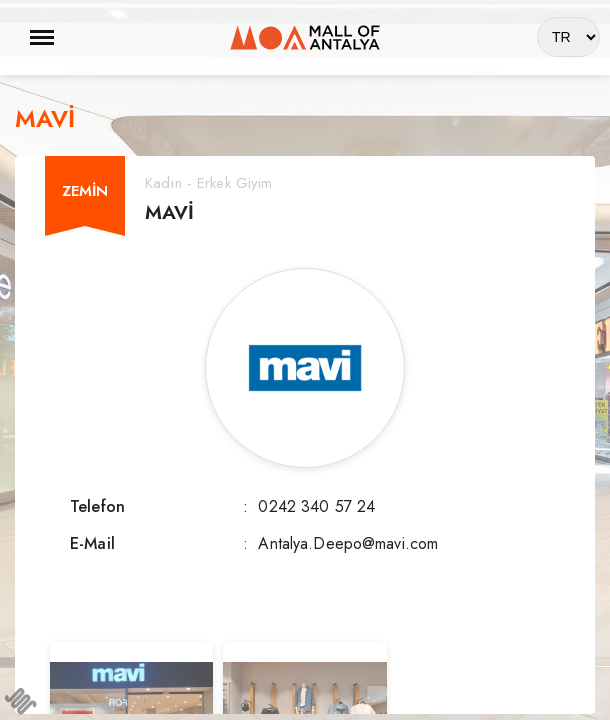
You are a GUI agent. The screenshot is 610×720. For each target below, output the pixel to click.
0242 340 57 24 (316, 506)
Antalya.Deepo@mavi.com (348, 543)
